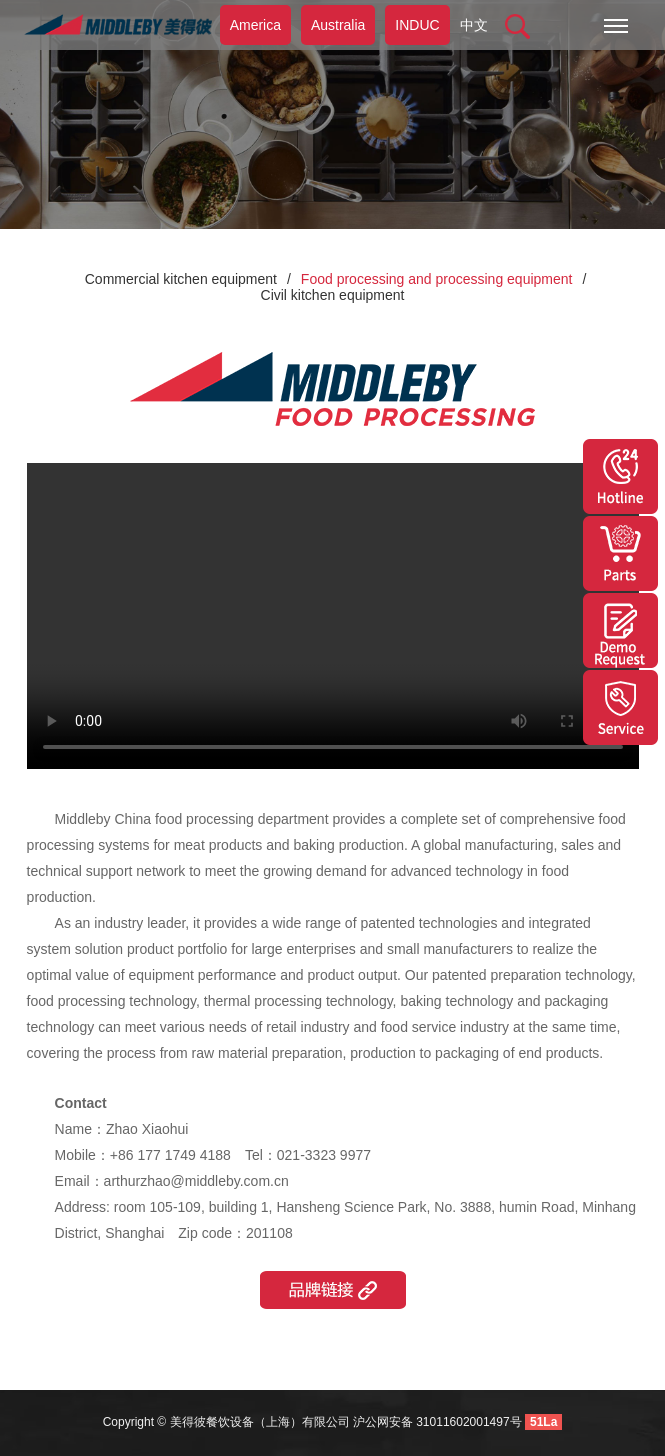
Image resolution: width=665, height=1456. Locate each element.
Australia (338, 25)
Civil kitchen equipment (333, 295)
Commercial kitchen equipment (181, 279)
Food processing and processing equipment (437, 279)
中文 (474, 25)
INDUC (417, 25)
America (255, 25)
